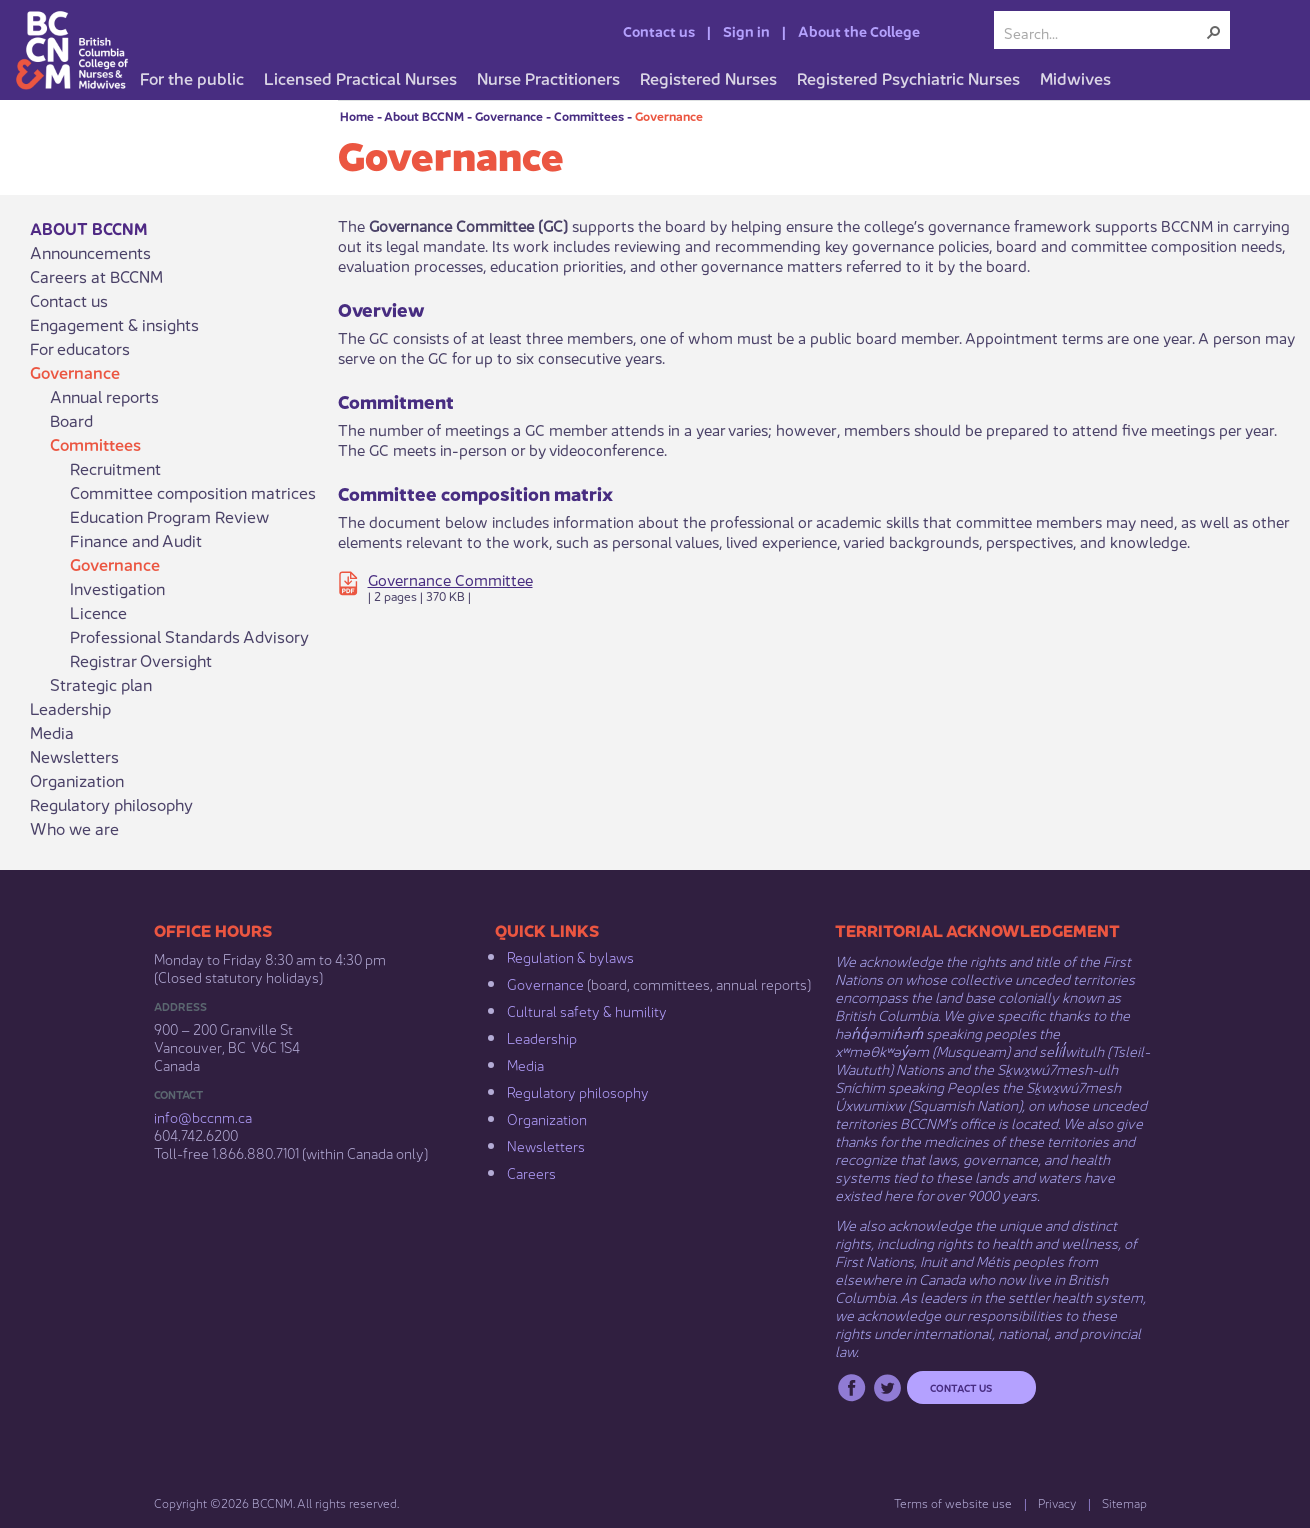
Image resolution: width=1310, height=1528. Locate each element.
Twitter (887, 1387)
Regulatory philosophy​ (578, 1091)
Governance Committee (450, 578)
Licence (98, 612)
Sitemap (1124, 1502)
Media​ (525, 1064)
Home (357, 115)
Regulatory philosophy (111, 804)
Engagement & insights (114, 324)
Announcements (90, 252)
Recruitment (115, 468)
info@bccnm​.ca (203, 1116)
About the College (859, 30)
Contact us (659, 30)
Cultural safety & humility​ (587, 1010)
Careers (531, 1172)
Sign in (746, 30)
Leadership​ (542, 1037)
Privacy (1057, 1502)
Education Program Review (169, 516)
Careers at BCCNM (96, 276)
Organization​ (547, 1118)
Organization (77, 780)
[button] (1214, 32)
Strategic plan (101, 684)
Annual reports (104, 396)
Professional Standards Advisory (189, 636)
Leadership (70, 708)
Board (71, 420)
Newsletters (74, 756)
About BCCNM (424, 115)
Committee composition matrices (193, 492)
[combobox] (1104, 32)
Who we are (74, 828)
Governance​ (545, 983)
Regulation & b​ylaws (570, 956)
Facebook (851, 1387)
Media (52, 732)
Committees (589, 115)
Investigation (117, 588)
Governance (509, 115)
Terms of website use (953, 1502)
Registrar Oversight (141, 660)
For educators (80, 348)
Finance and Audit (136, 540)
